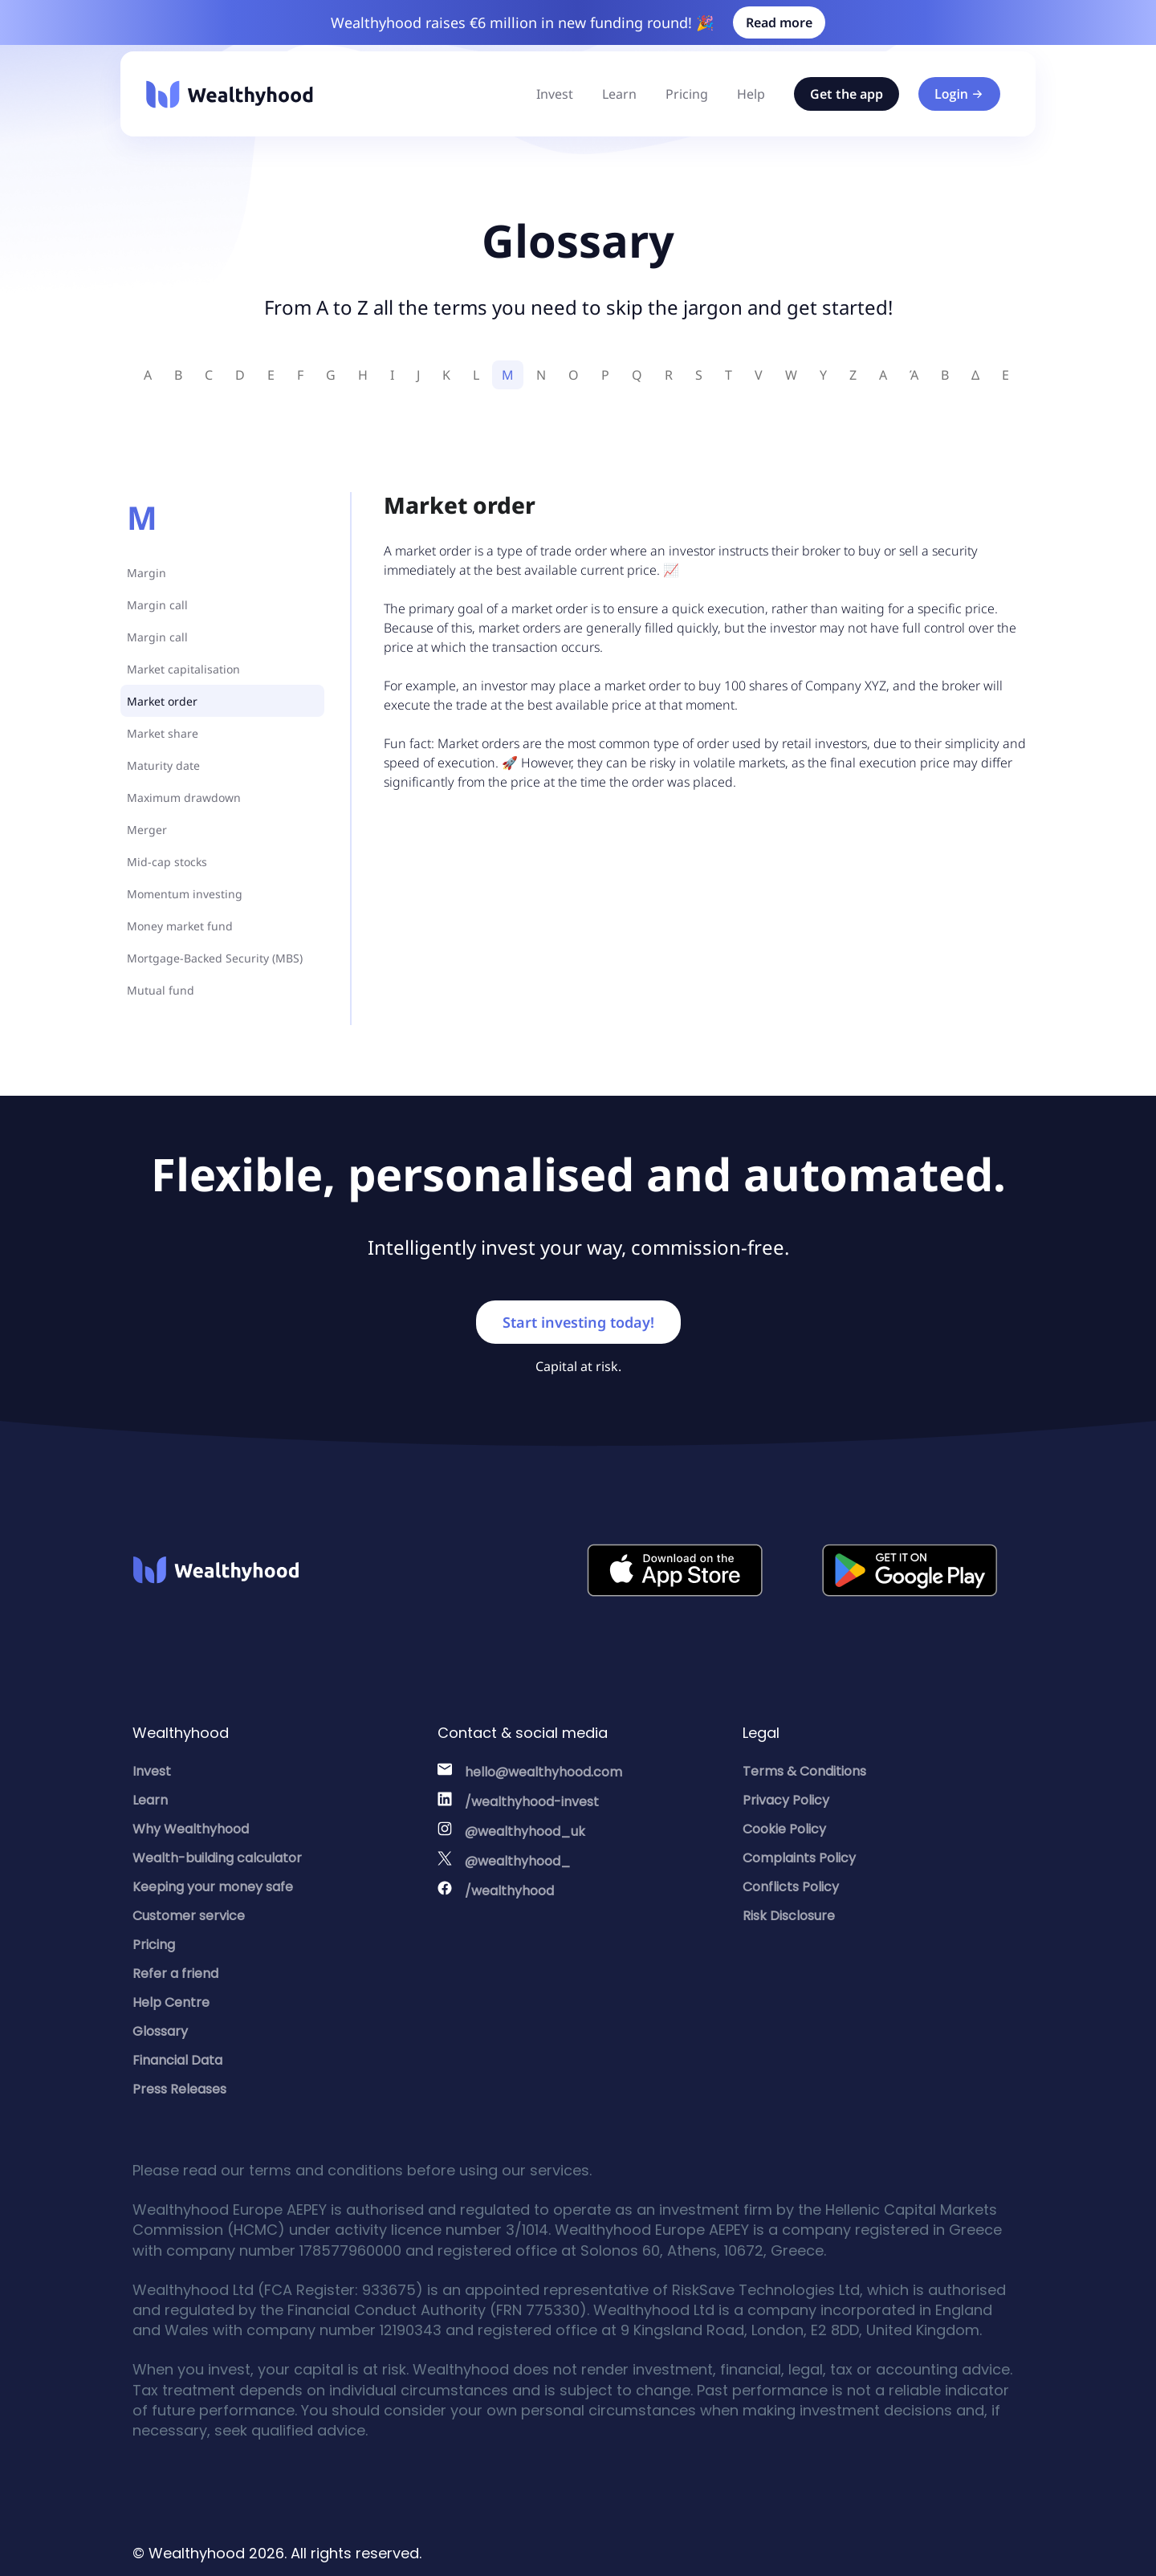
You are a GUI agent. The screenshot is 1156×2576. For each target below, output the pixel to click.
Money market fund (180, 926)
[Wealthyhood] (229, 94)
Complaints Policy (799, 1858)
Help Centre (171, 2002)
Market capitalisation (183, 669)
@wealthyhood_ (518, 1861)
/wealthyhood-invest (532, 1802)
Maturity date (163, 765)
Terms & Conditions (804, 1771)
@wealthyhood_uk (525, 1831)
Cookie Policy (784, 1829)
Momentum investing (184, 893)
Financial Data (177, 2060)
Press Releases (179, 2089)
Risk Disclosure (789, 1916)
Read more (779, 22)
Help (751, 94)
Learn (619, 94)
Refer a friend (175, 1973)
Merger (147, 829)
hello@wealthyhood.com (543, 1772)
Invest (554, 94)
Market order (162, 701)
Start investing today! (578, 1322)
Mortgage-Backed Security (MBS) (215, 958)
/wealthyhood (509, 1891)
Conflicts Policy (791, 1887)
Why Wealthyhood (190, 1829)
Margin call (157, 604)
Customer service (188, 1916)
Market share (162, 733)
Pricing (687, 94)
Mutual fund (160, 990)
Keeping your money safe (212, 1887)
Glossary (160, 2031)
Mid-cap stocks (167, 861)
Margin (146, 572)
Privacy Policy (786, 1800)
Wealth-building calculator (217, 1858)
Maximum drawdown (184, 797)
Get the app (846, 94)
